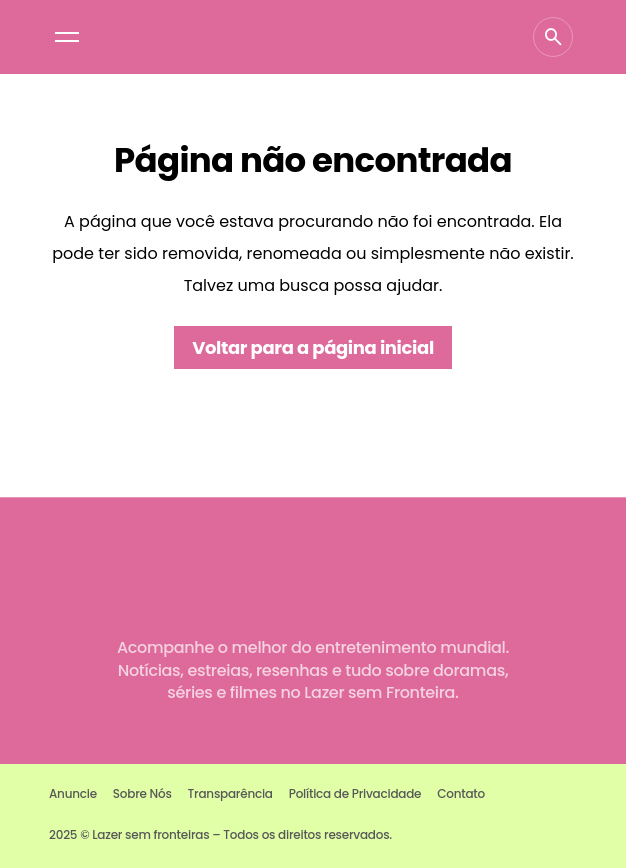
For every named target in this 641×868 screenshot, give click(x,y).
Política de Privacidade (355, 793)
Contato (461, 793)
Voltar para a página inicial (313, 347)
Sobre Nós (142, 793)
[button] (67, 37)
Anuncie (73, 793)
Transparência (230, 793)
